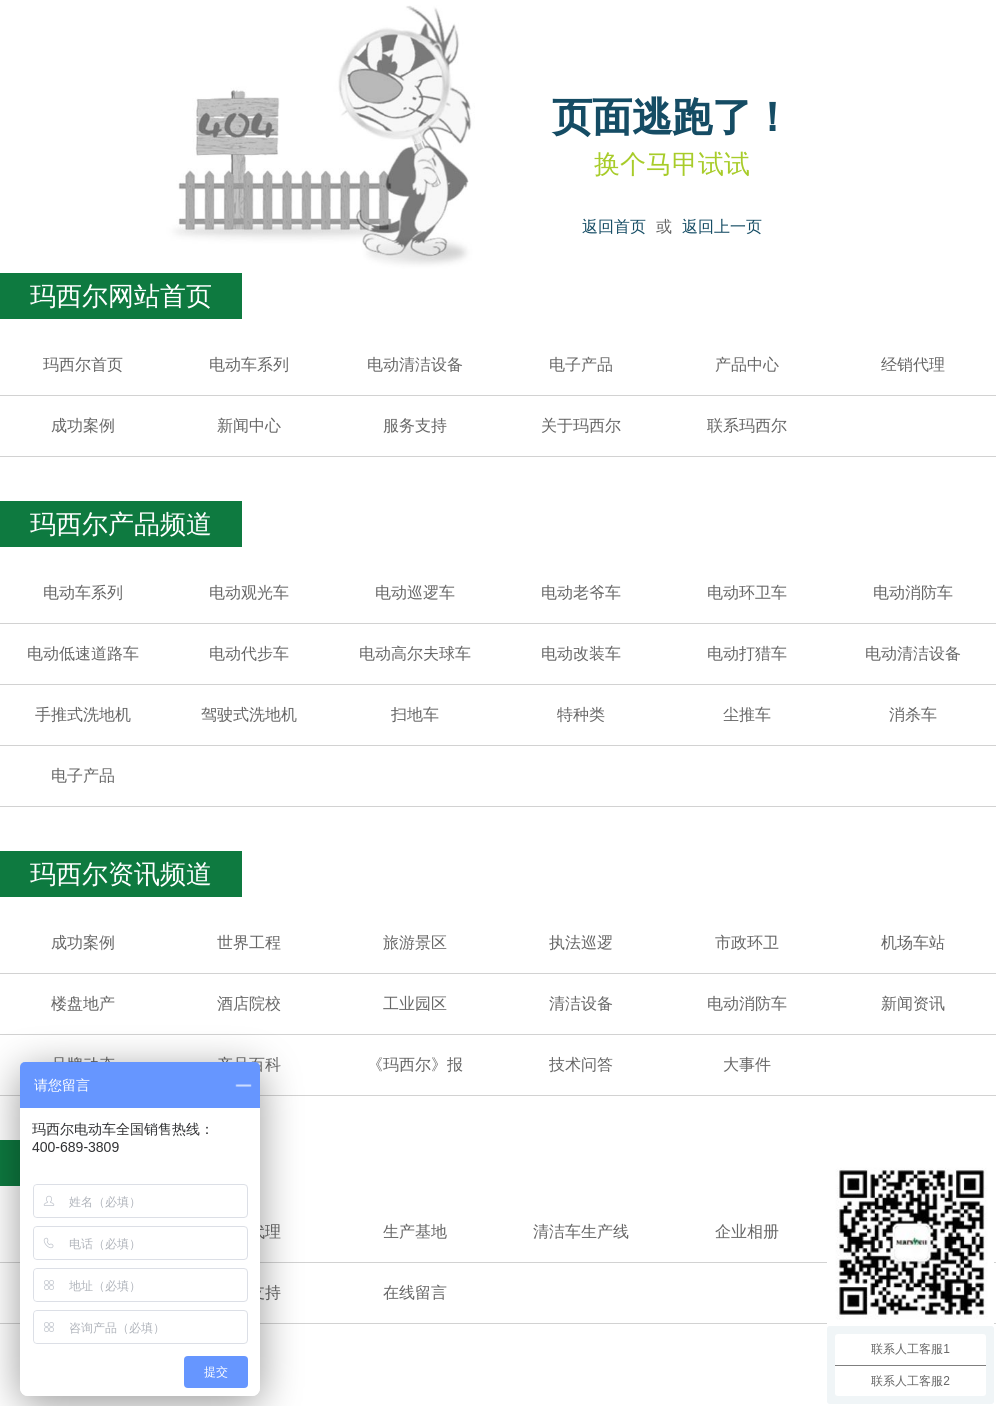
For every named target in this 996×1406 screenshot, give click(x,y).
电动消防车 (913, 592)
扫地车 (415, 714)
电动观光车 (249, 592)
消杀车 (913, 714)
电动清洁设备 (415, 364)
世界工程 (249, 942)
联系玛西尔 (747, 425)
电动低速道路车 (83, 653)
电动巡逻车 (415, 592)
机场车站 (913, 942)
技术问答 (581, 1064)
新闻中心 (249, 425)
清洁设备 (581, 1003)
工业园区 (415, 1003)
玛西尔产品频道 (121, 524)
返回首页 (614, 226)
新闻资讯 (913, 1003)
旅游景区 (415, 942)
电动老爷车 (581, 592)
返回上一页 (722, 226)
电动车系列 (249, 364)
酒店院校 (249, 1003)
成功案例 (83, 425)
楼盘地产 (83, 1003)
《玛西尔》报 (415, 1064)
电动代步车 (249, 653)
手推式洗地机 (83, 714)
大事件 (747, 1064)
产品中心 (747, 364)
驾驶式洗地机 (249, 714)
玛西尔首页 (83, 364)
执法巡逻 (581, 942)
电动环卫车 (747, 592)
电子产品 (581, 364)
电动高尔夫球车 (415, 653)
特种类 (581, 714)
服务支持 (415, 425)
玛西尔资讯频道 (121, 874)
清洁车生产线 (581, 1231)
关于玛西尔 (581, 425)
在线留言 (415, 1292)
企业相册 (747, 1231)
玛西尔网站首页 (121, 296)
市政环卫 (747, 942)
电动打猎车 (747, 653)
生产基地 (415, 1231)
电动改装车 (581, 653)
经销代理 (913, 364)
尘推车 (747, 714)
